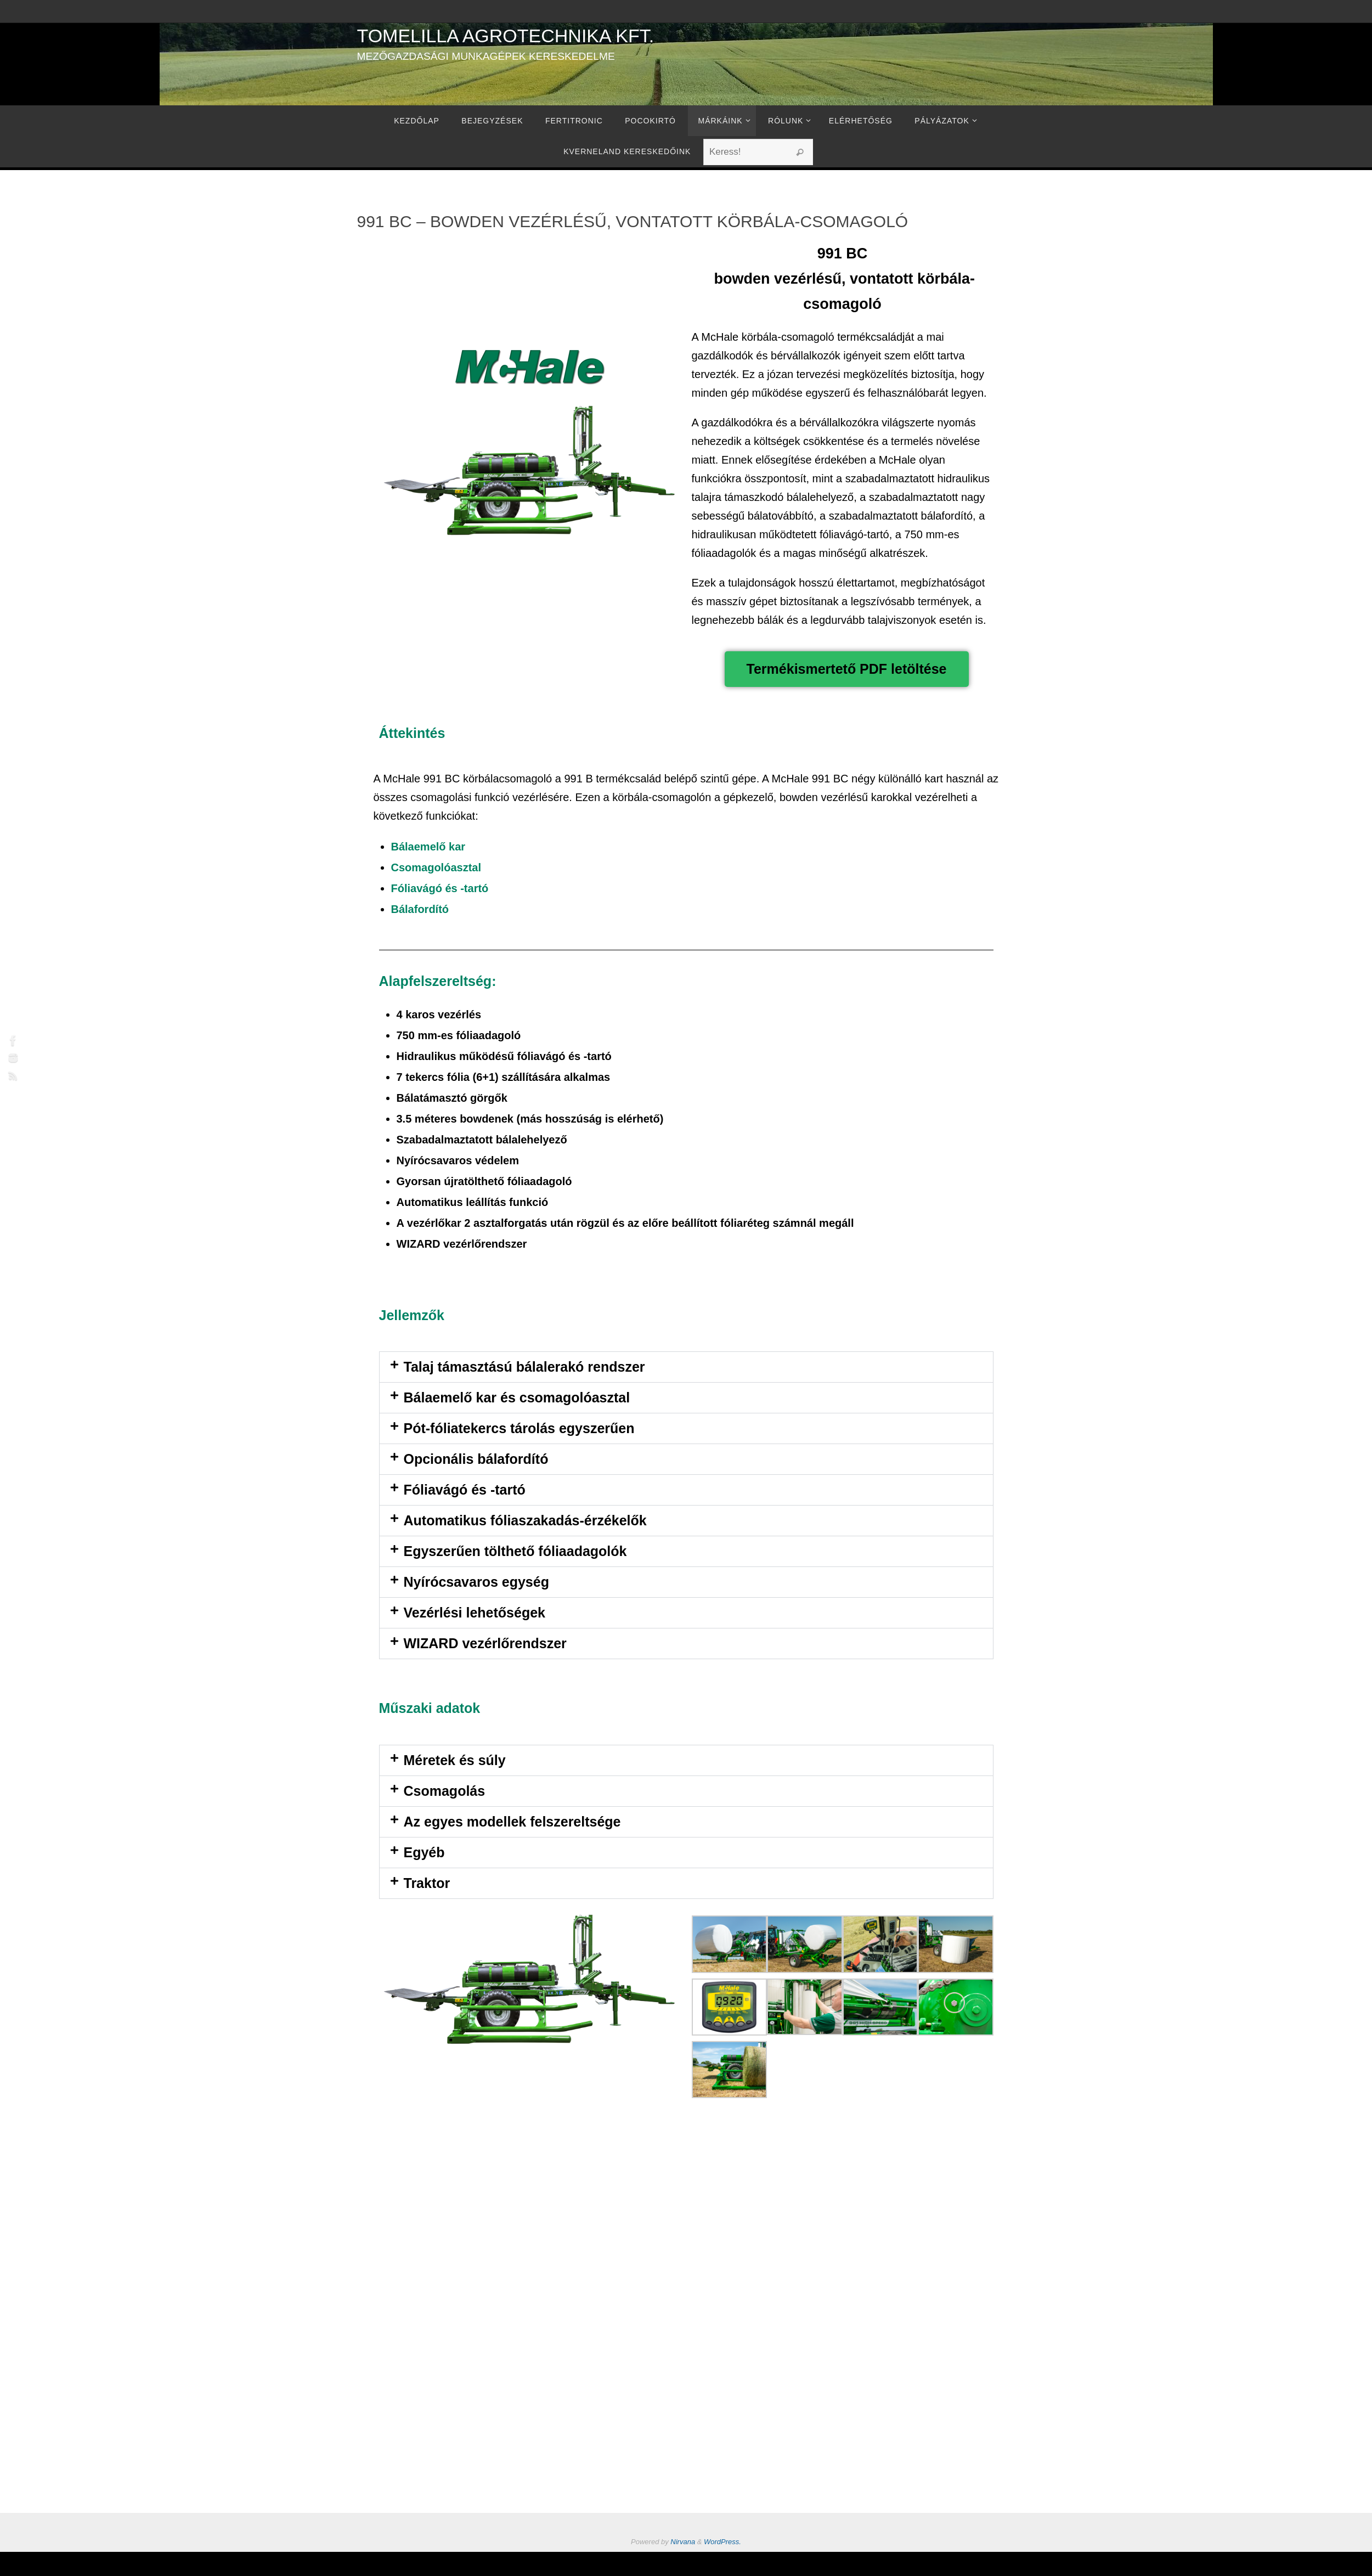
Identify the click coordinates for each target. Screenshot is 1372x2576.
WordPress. (722, 2542)
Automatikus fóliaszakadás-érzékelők (525, 1520)
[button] (686, 1367)
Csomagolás (444, 1791)
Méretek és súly (455, 1760)
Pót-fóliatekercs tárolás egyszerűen (519, 1428)
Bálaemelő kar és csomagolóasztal (517, 1397)
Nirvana (682, 2542)
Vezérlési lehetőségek (474, 1612)
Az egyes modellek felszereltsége (512, 1821)
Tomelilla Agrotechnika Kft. (505, 35)
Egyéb (424, 1852)
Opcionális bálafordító (476, 1459)
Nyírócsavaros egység (476, 1581)
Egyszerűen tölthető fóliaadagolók (515, 1551)
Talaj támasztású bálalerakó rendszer (524, 1366)
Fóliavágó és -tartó (465, 1489)
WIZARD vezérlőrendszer (485, 1643)
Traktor (427, 1883)
